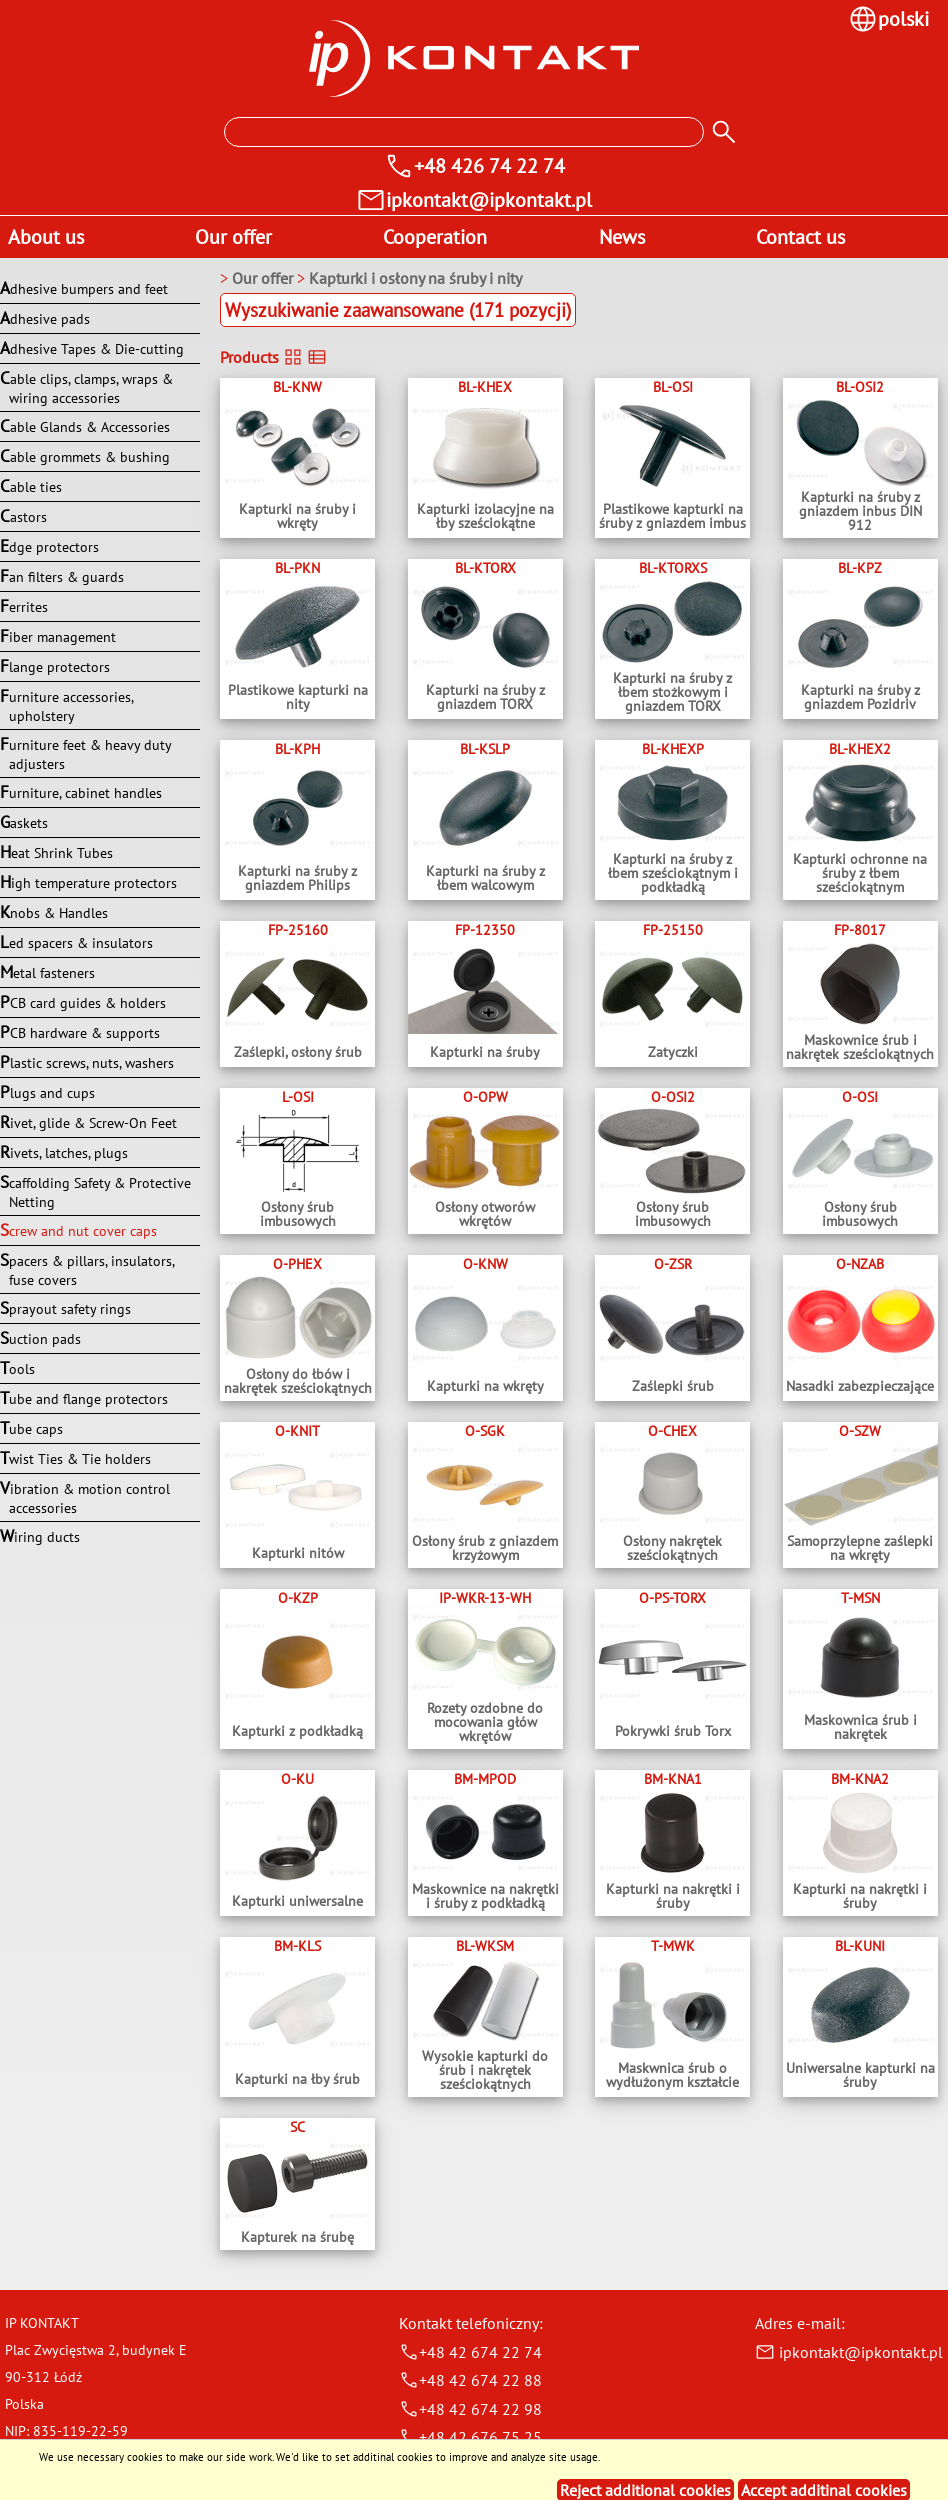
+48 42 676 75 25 (470, 2437)
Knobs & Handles (54, 912)
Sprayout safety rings (65, 1308)
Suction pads (40, 1338)
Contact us (800, 237)
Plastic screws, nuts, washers (87, 1062)
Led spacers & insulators (76, 942)
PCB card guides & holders (83, 1002)
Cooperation (435, 237)
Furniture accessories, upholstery (66, 705)
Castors (23, 516)
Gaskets (24, 822)
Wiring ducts (40, 1536)
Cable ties (31, 486)
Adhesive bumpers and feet (84, 288)
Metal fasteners (47, 972)
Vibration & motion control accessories (85, 1497)
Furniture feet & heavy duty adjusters (85, 753)
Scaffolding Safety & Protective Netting (95, 1191)
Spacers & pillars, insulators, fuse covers (87, 1269)
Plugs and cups (47, 1092)
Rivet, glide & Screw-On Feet (88, 1122)
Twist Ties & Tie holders (75, 1458)
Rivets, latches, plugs (64, 1152)
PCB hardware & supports (80, 1032)
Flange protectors (55, 666)
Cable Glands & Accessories (85, 426)
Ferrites (24, 606)
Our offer (233, 237)
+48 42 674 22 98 (470, 2409)
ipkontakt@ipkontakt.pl (849, 2352)
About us (46, 237)
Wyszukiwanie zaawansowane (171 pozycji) (398, 310)
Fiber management (58, 636)
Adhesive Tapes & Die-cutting (92, 348)
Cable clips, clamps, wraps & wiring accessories (86, 387)
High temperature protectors (88, 882)
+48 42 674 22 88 (470, 2380)
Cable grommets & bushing (85, 456)
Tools (17, 1368)
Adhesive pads (45, 318)
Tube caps (31, 1428)
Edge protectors (49, 546)
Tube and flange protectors (84, 1398)
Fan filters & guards (62, 576)
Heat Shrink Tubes (56, 852)
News (622, 237)
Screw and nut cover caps (78, 1230)
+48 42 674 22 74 (470, 2352)
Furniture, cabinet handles (81, 792)
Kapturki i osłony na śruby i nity (415, 278)
